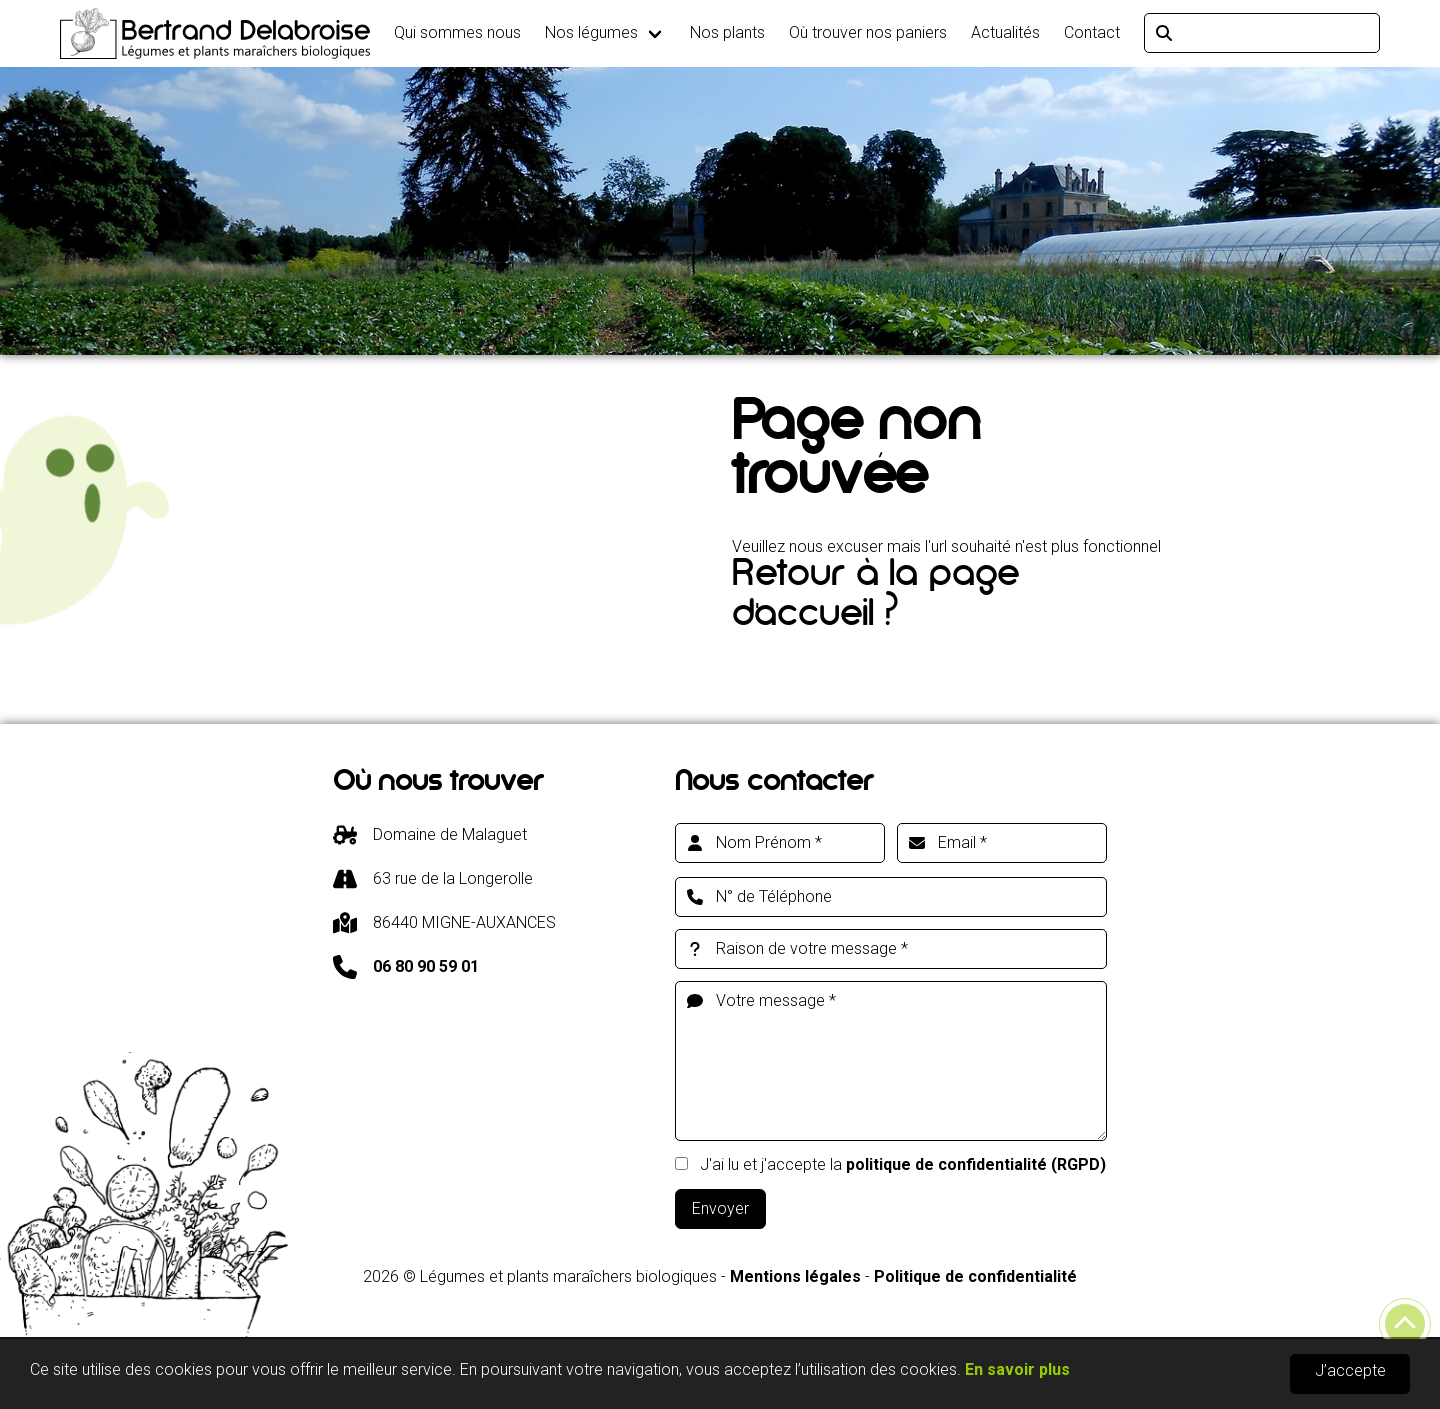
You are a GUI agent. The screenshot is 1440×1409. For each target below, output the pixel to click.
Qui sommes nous (457, 32)
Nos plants (727, 32)
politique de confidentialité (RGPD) (976, 1164)
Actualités (1005, 32)
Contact (1092, 32)
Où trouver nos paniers (868, 32)
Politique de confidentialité (975, 1276)
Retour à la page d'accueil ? (875, 599)
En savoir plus (1017, 1370)
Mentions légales (795, 1276)
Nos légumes (591, 32)
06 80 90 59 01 (426, 966)
